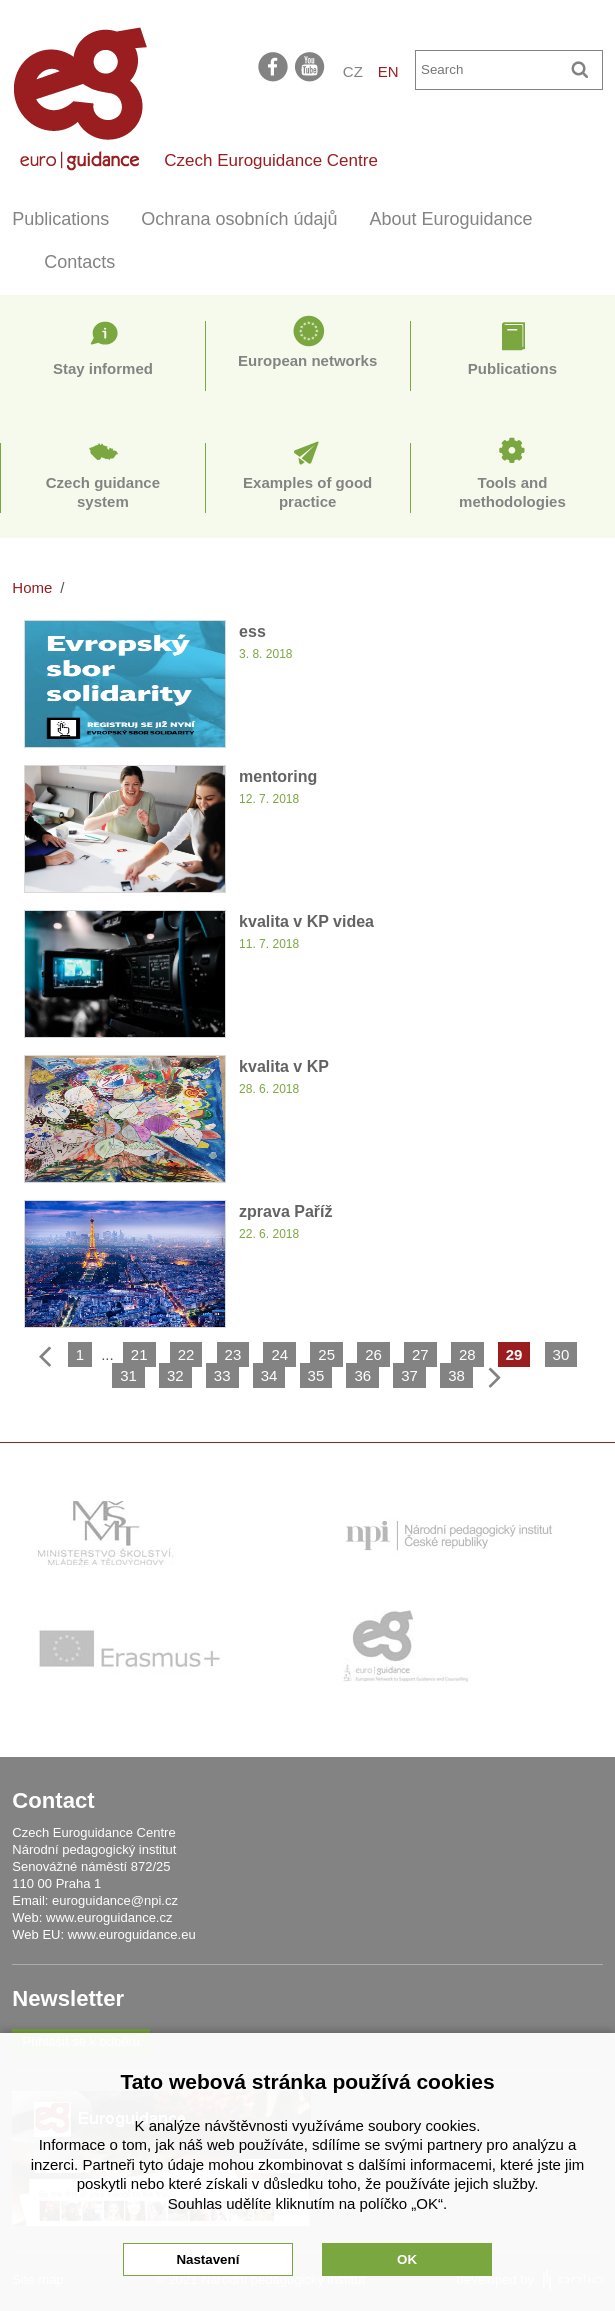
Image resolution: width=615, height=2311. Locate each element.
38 (456, 1375)
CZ (353, 71)
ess (252, 631)
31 (128, 1375)
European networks (307, 360)
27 (420, 1354)
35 (316, 1375)
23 (233, 1354)
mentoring (278, 776)
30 (561, 1354)
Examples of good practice (307, 492)
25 (326, 1354)
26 (373, 1354)
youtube (311, 66)
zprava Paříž (285, 1211)
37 (409, 1375)
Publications (60, 219)
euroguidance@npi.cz (115, 1900)
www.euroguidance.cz (109, 1917)
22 (186, 1354)
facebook (273, 66)
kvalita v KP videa (306, 921)
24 (279, 1354)
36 (362, 1375)
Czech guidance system (103, 492)
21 (139, 1354)
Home (32, 587)
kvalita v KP (284, 1066)
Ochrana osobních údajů (239, 219)
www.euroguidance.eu (132, 1934)
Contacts (79, 262)
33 (222, 1375)
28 (467, 1354)
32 (175, 1375)
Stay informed (103, 368)
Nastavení (207, 2259)
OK (407, 2259)
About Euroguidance (451, 219)
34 (269, 1375)
